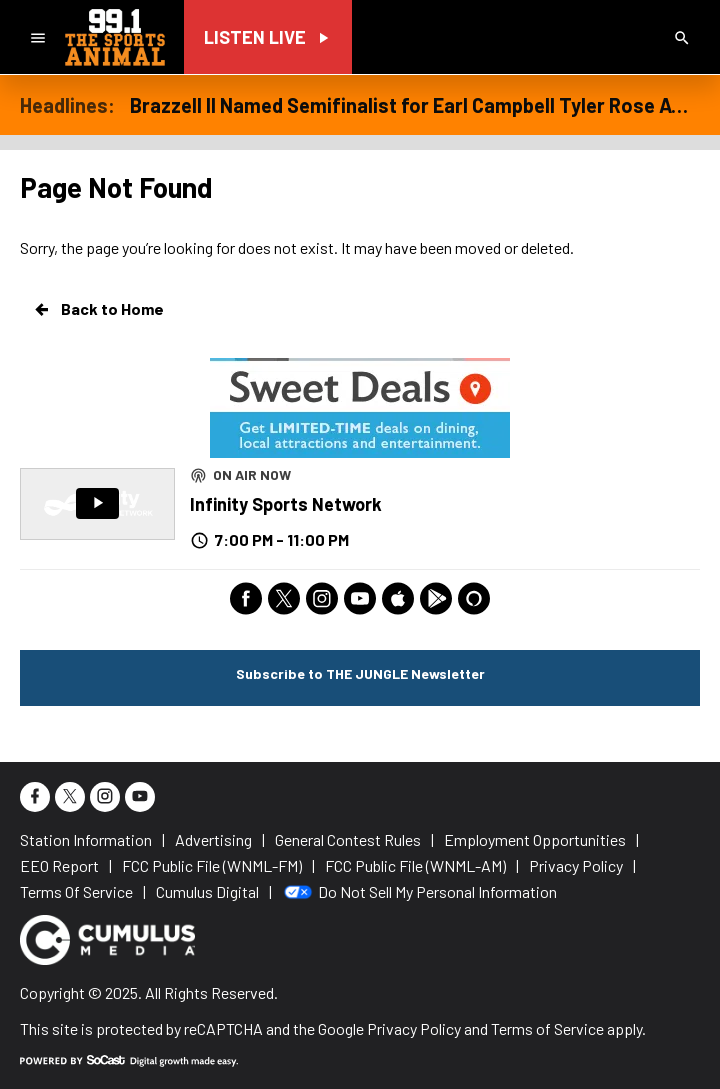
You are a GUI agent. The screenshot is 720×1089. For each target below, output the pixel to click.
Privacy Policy (414, 1028)
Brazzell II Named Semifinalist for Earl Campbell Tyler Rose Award (415, 105)
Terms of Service (547, 1028)
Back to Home (98, 309)
